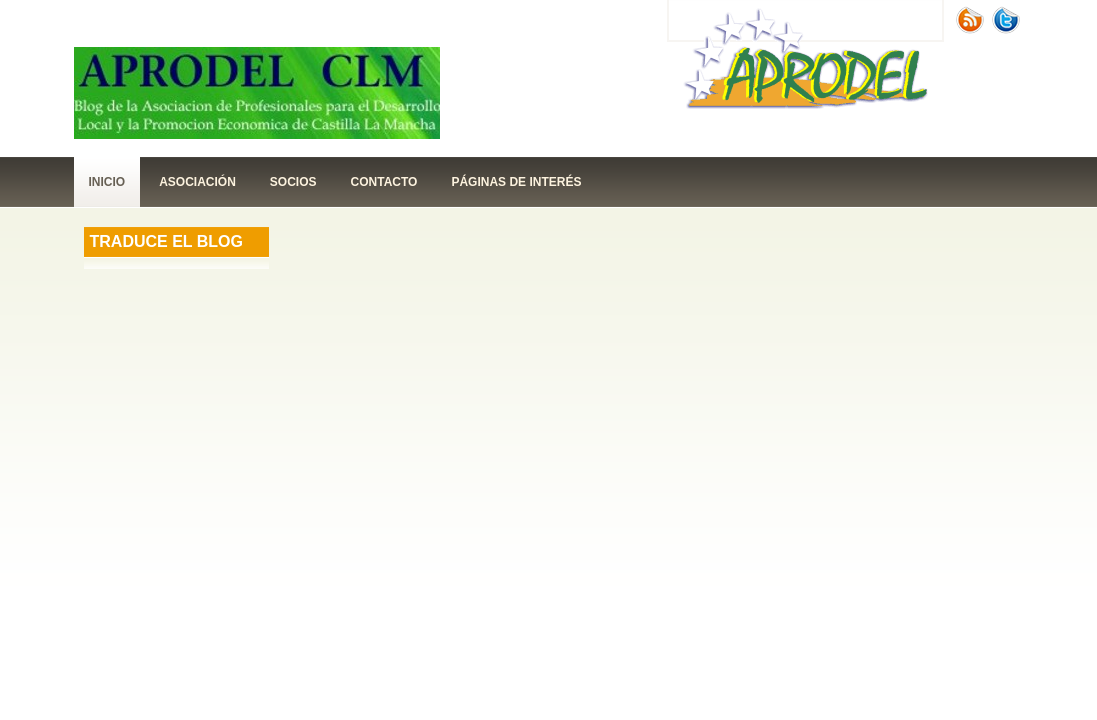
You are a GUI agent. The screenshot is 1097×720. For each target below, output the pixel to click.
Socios (293, 182)
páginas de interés (516, 182)
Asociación (197, 182)
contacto (384, 182)
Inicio (107, 182)
